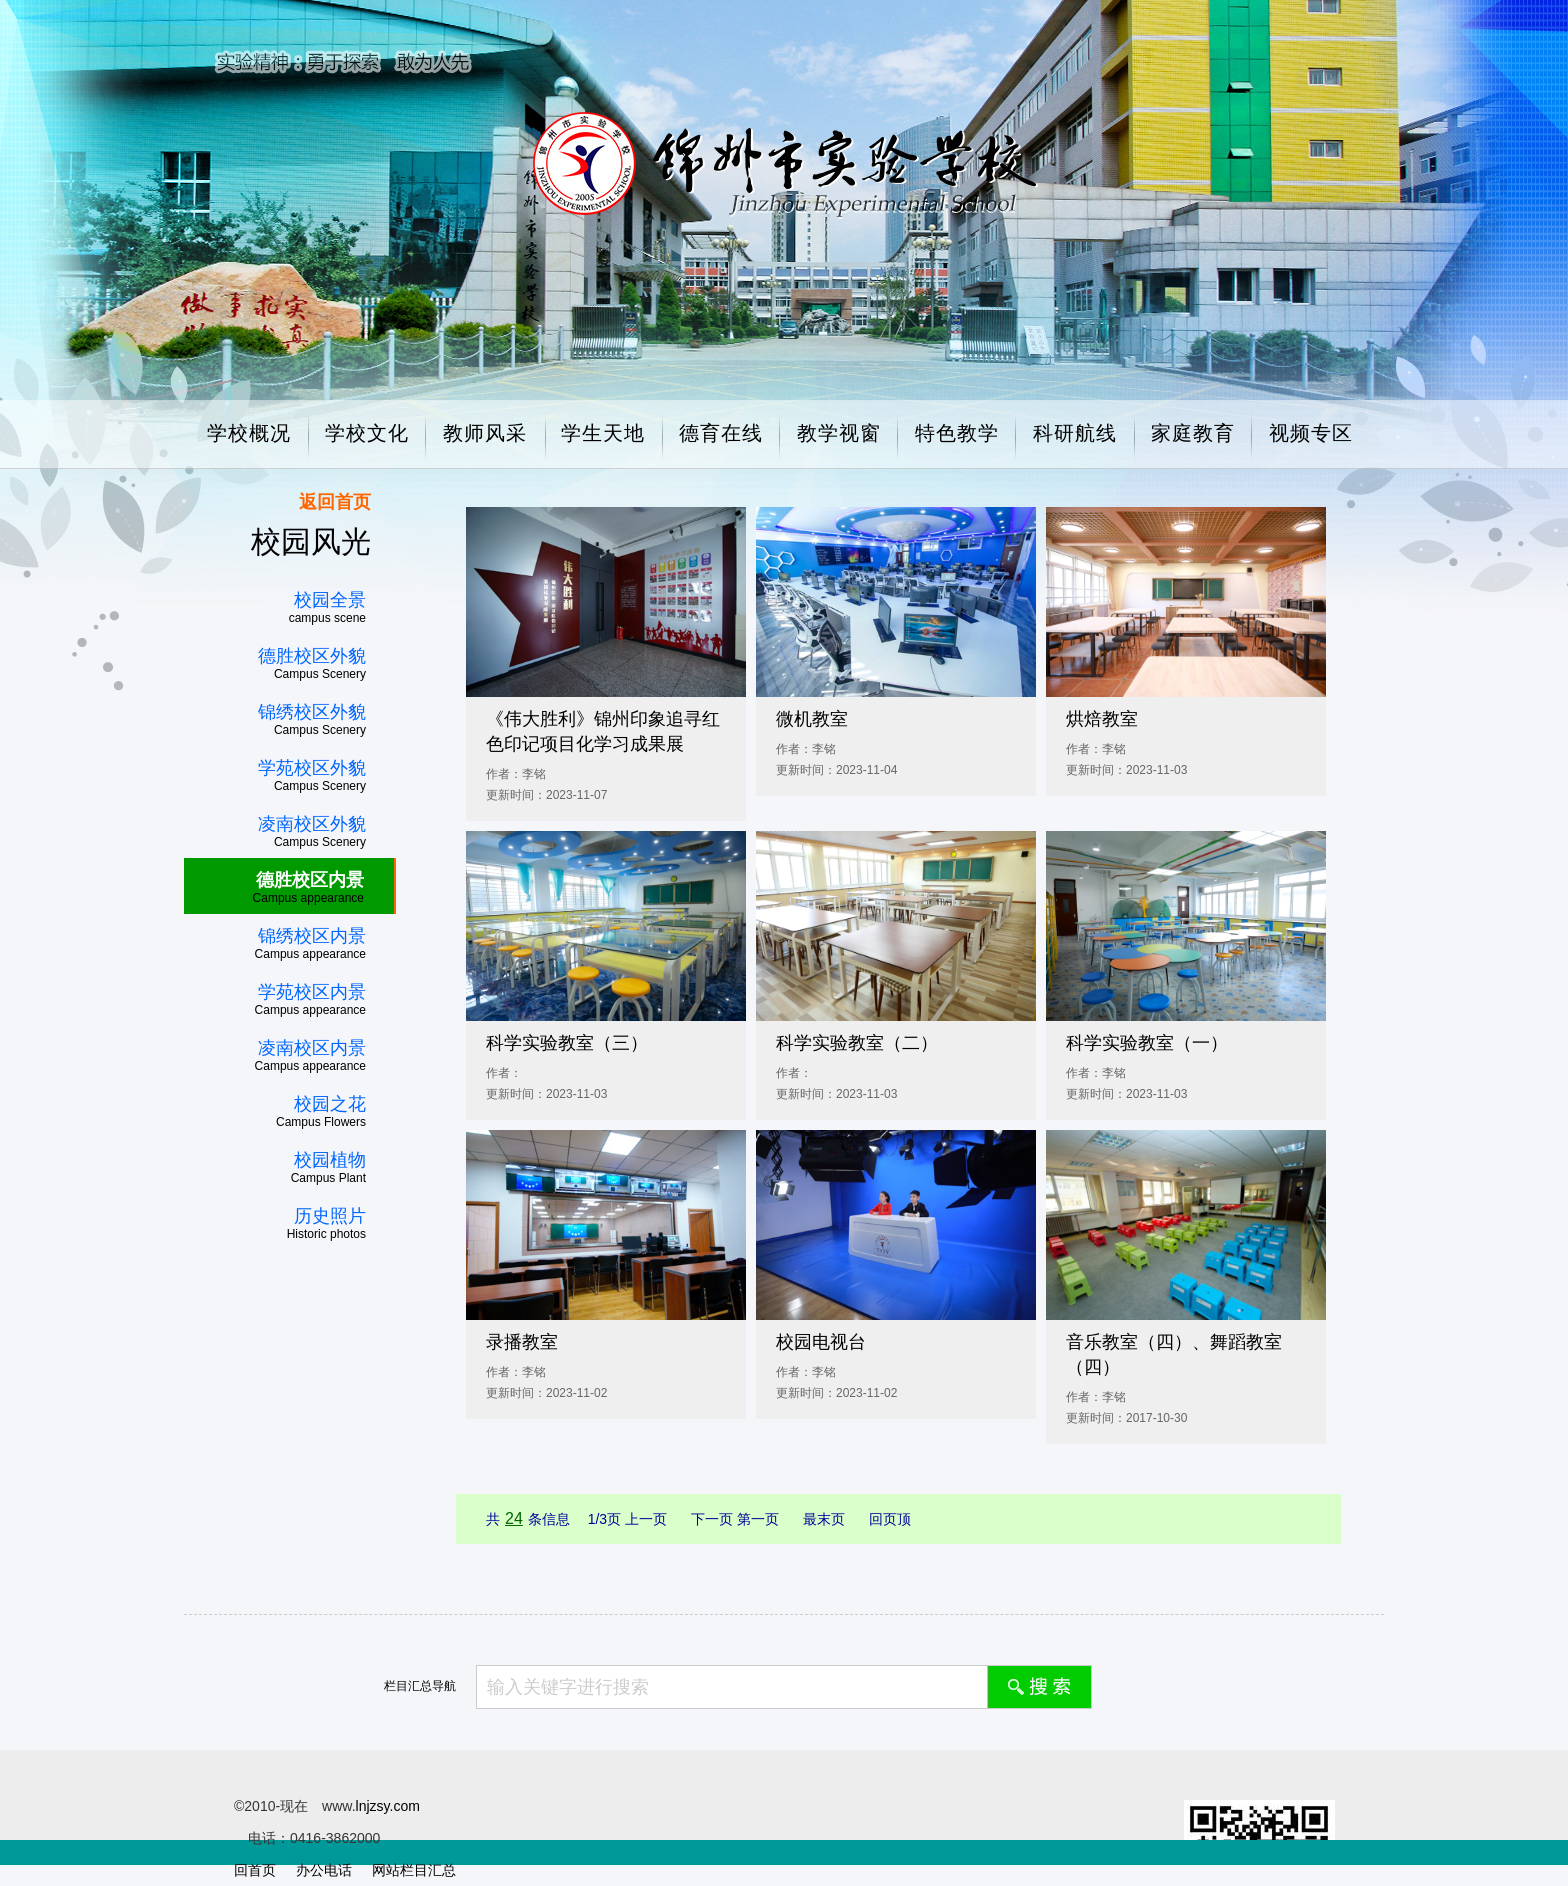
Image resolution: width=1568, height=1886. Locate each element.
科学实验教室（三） (567, 1043)
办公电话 (324, 1870)
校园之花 (330, 1104)
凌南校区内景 (312, 1048)
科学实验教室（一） (1147, 1043)
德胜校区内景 (310, 880)
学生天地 (603, 433)
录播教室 (522, 1342)
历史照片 (330, 1216)
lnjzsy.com (388, 1806)
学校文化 (367, 433)
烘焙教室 (1102, 719)
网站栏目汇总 (414, 1870)
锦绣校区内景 (312, 936)
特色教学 (957, 433)
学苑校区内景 (312, 992)
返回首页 (335, 502)
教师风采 (485, 433)
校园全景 (330, 600)
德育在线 (721, 433)
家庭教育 (1193, 433)
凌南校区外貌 (312, 824)
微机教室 (812, 719)
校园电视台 (821, 1342)
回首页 (255, 1870)
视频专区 (1311, 433)
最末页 (826, 1519)
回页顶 (890, 1519)
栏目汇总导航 (420, 1686)
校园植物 (330, 1160)
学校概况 (249, 433)
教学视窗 (839, 433)
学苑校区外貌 (312, 768)
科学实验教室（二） (857, 1043)
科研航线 (1075, 433)
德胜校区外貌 (312, 656)
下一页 (714, 1519)
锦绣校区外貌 (312, 712)
